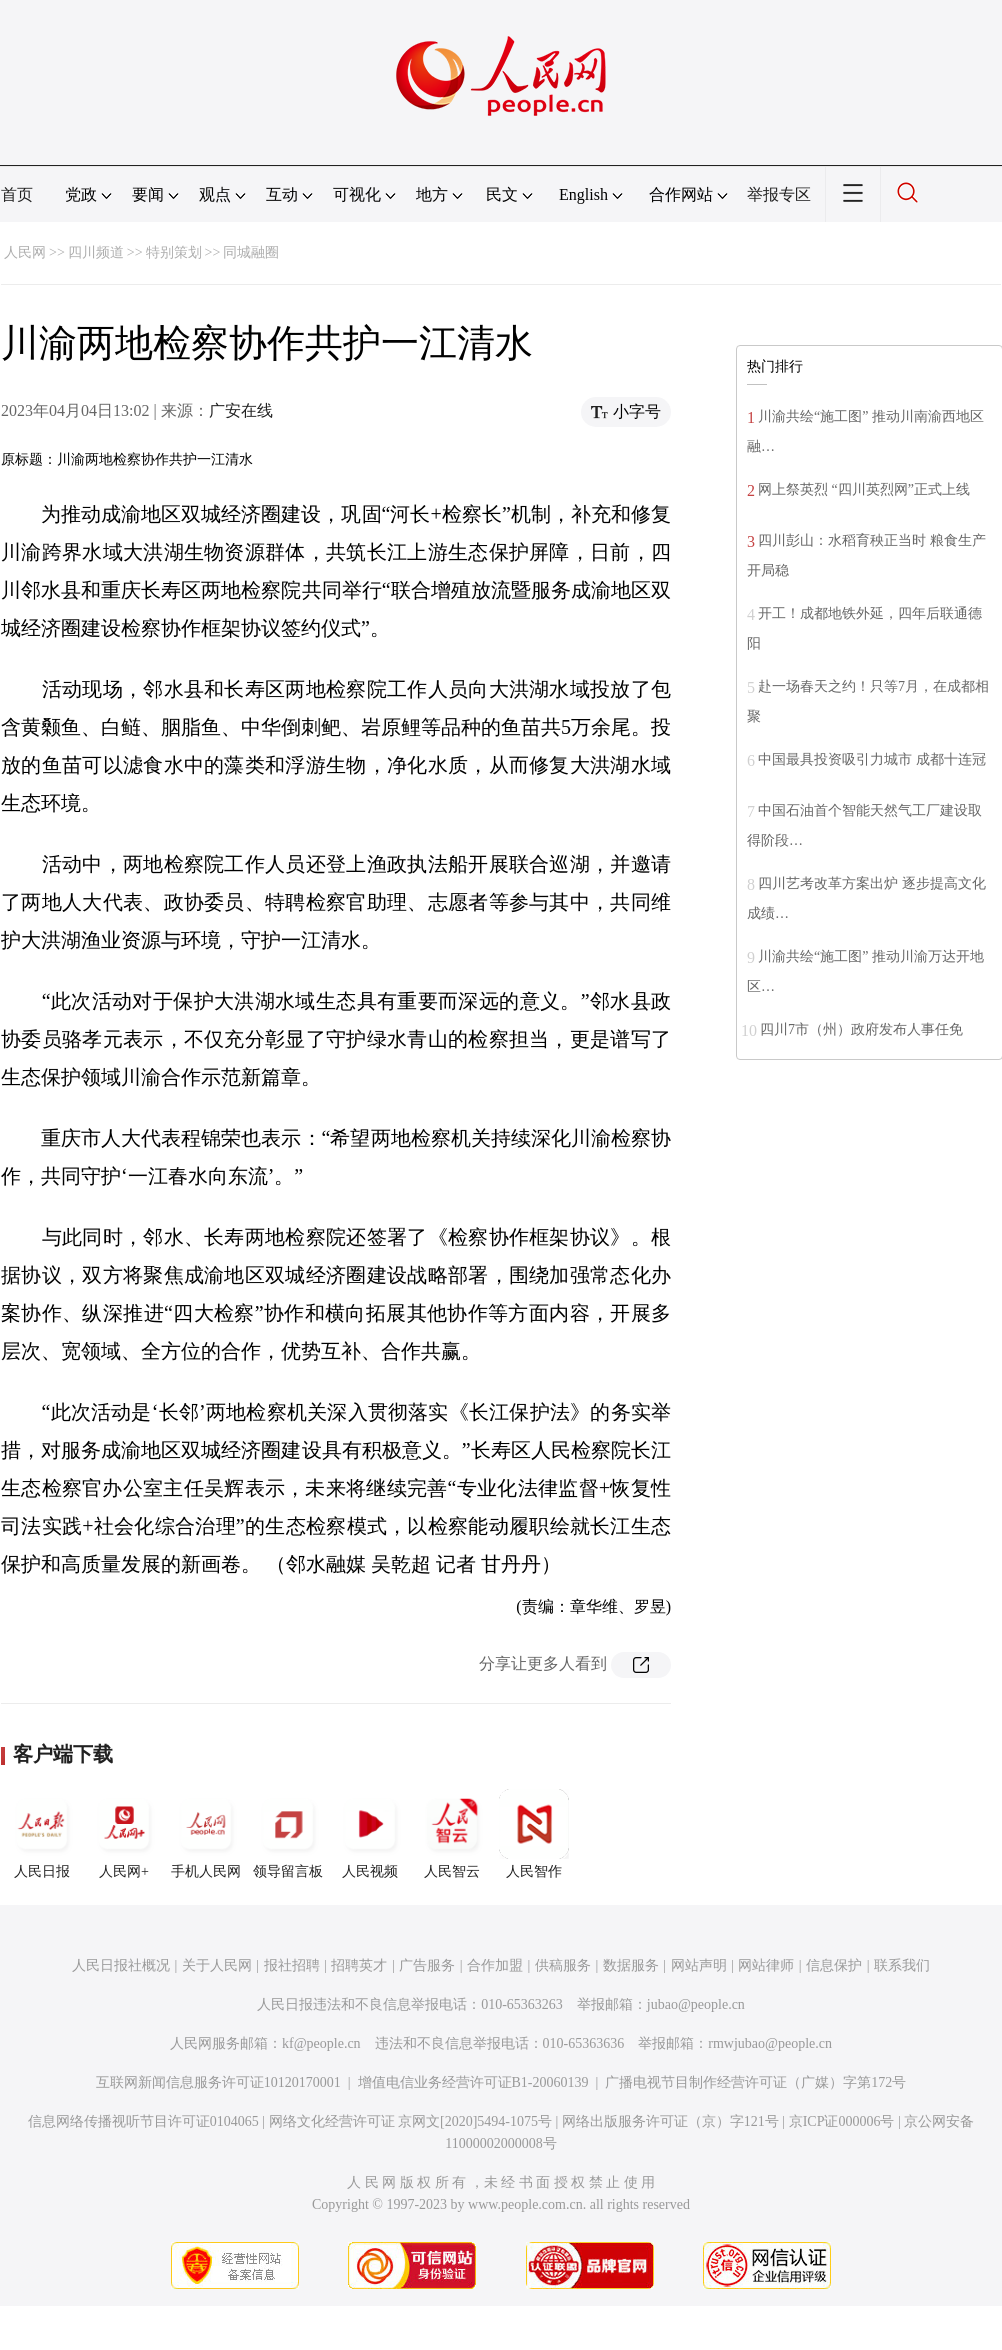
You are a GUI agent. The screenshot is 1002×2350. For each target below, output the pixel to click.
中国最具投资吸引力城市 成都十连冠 (872, 759)
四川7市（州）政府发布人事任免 (861, 1029)
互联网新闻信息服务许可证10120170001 (218, 2082)
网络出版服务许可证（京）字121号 (670, 2121)
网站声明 (699, 1965)
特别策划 (174, 252)
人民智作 (534, 1834)
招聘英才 (359, 1965)
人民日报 (42, 1834)
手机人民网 (206, 1834)
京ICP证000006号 (842, 2121)
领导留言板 (288, 1834)
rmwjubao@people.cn (770, 2043)
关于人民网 (217, 1965)
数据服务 (631, 1965)
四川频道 (96, 252)
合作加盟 (495, 1965)
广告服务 (427, 1965)
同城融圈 (251, 252)
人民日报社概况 (121, 1965)
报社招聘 (292, 1965)
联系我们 (902, 1965)
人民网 (25, 252)
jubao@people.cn (696, 2004)
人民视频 (370, 1834)
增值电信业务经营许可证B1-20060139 (473, 2082)
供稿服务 (563, 1965)
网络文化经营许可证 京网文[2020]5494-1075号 (411, 2121)
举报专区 (779, 194)
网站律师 (766, 1965)
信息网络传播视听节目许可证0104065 (143, 2121)
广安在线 (241, 410)
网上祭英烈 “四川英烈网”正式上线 (864, 489)
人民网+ (124, 1834)
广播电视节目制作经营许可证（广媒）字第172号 (755, 2082)
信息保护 (834, 1965)
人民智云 (452, 1834)
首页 (17, 194)
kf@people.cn (321, 2043)
